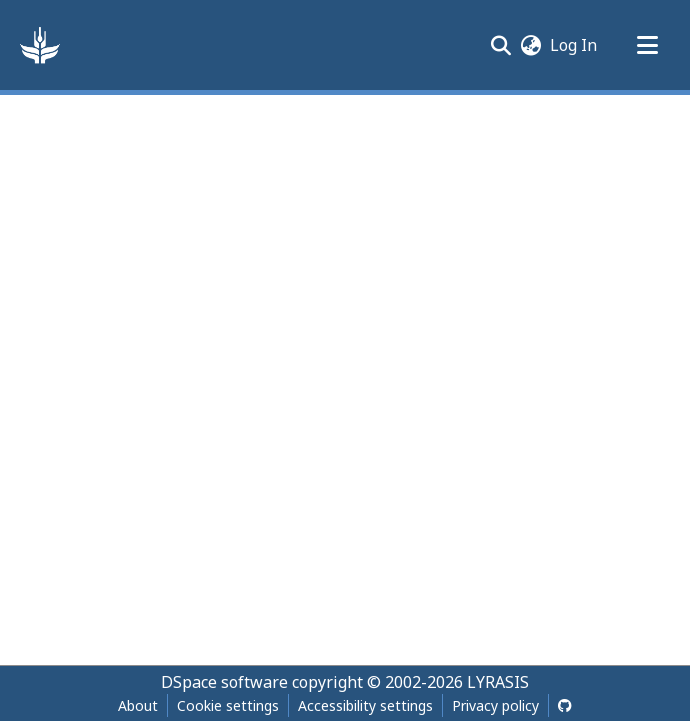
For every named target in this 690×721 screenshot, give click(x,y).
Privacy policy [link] (495, 705)
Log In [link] (574, 45)
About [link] (138, 705)
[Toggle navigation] (647, 45)
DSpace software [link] (224, 682)
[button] (40, 45)
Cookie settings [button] (228, 705)
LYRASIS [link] (498, 682)
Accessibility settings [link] (365, 705)
